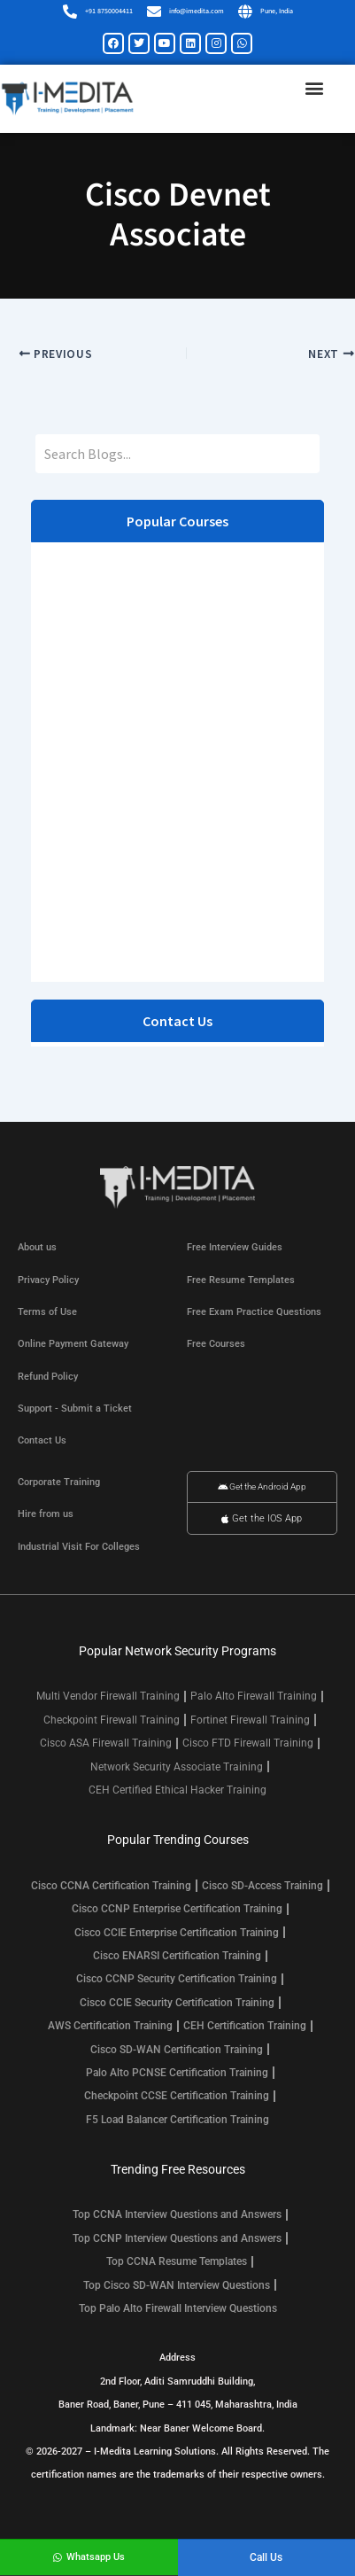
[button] (313, 88)
